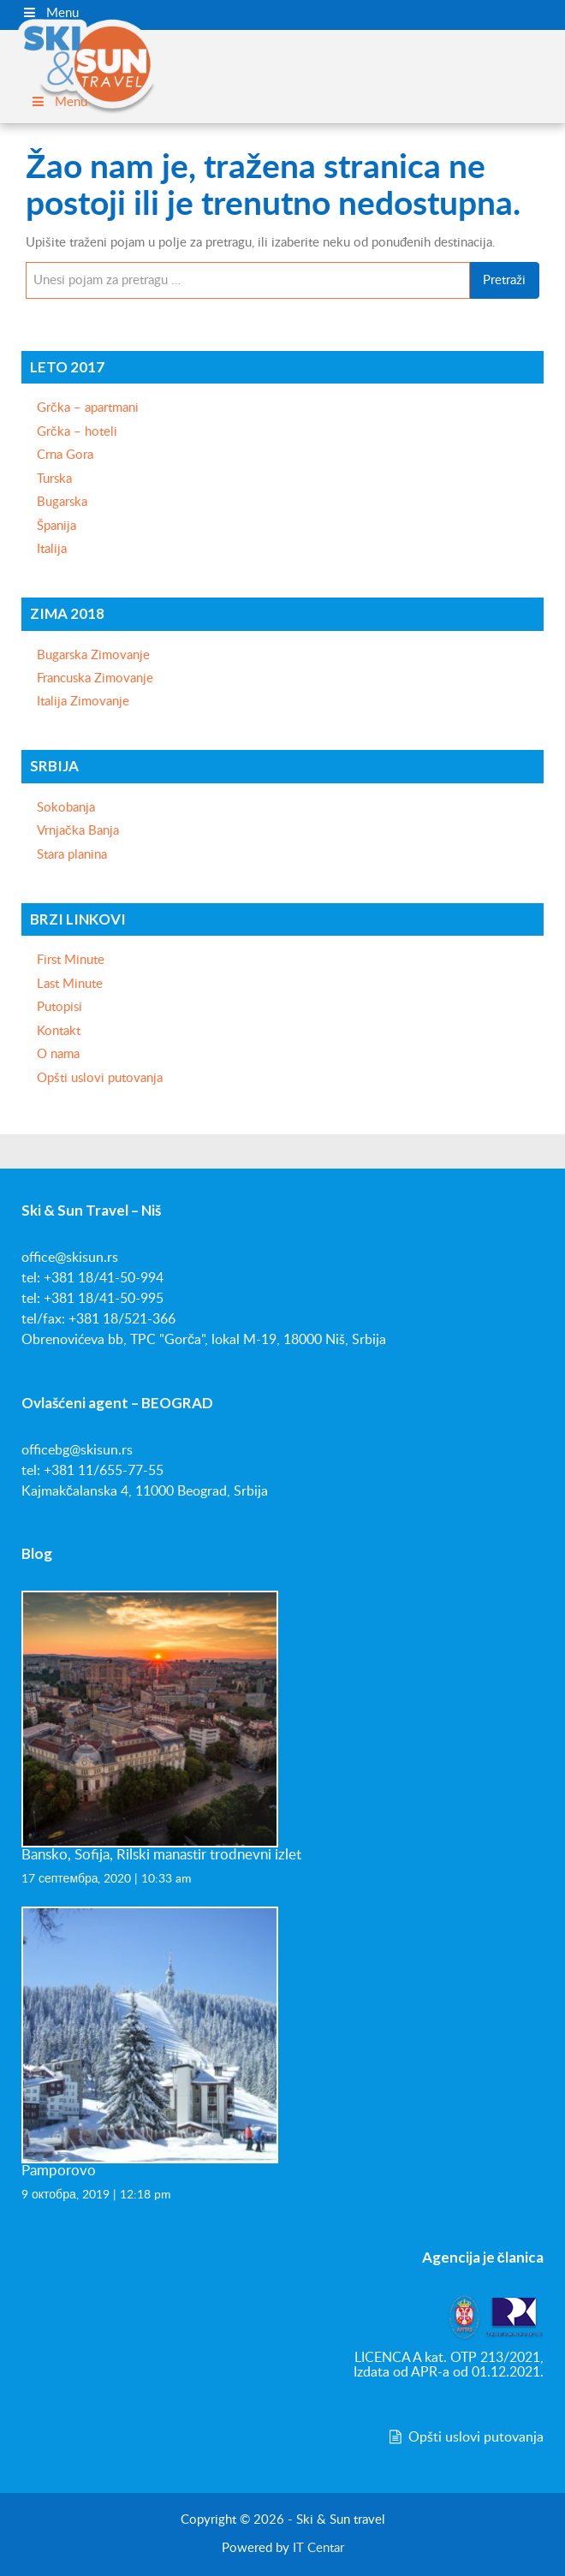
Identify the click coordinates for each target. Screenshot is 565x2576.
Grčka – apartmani (88, 408)
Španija (56, 526)
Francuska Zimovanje (95, 678)
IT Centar (318, 2548)
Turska (54, 479)
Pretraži (504, 280)
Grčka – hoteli (77, 431)
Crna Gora (65, 455)
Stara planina (72, 854)
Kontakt (58, 1031)
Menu (50, 13)
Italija (52, 549)
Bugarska (62, 502)
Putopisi (59, 1007)
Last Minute (70, 984)
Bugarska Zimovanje (93, 655)
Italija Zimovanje (83, 701)
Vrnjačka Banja (78, 830)
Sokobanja (66, 807)
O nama (58, 1054)
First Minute (70, 960)
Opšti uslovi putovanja (100, 1078)
